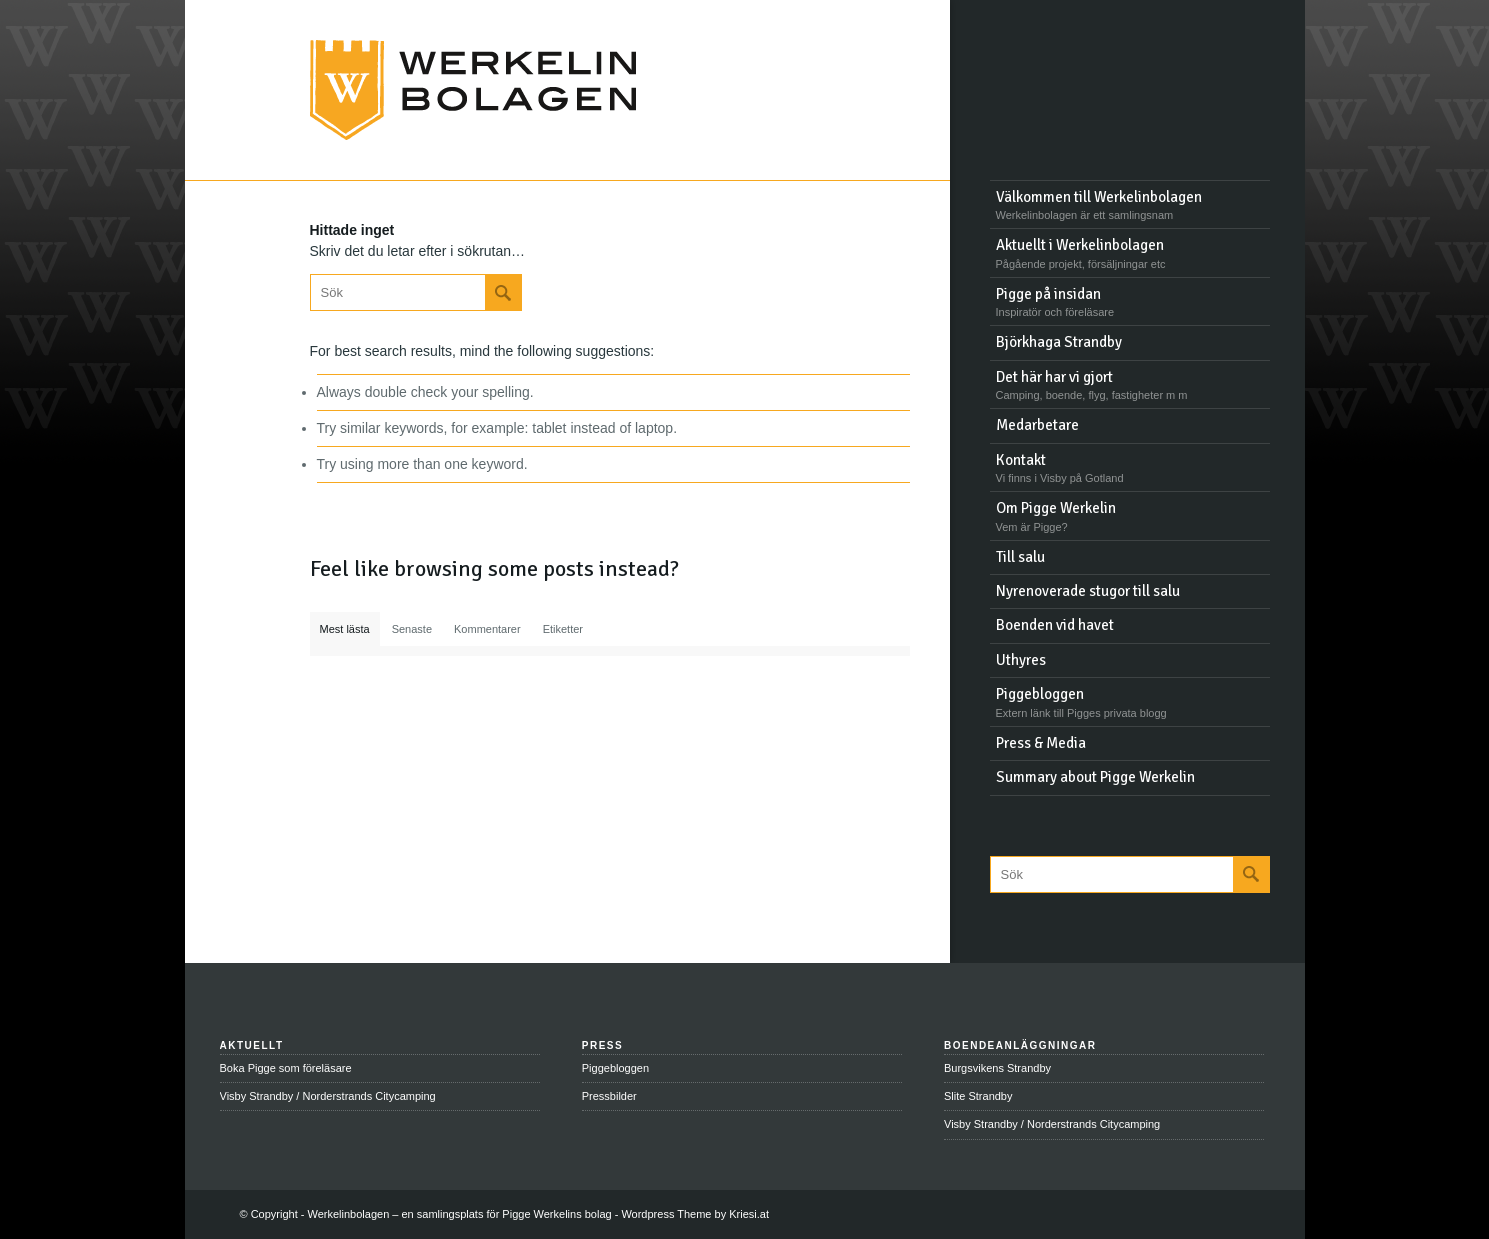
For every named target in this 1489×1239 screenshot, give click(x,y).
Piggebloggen (615, 1068)
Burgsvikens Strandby (997, 1068)
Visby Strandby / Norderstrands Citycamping (328, 1096)
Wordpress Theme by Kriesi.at (695, 1214)
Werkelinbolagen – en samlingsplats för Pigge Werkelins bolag (460, 1214)
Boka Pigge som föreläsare (286, 1068)
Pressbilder (609, 1096)
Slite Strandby (978, 1096)
